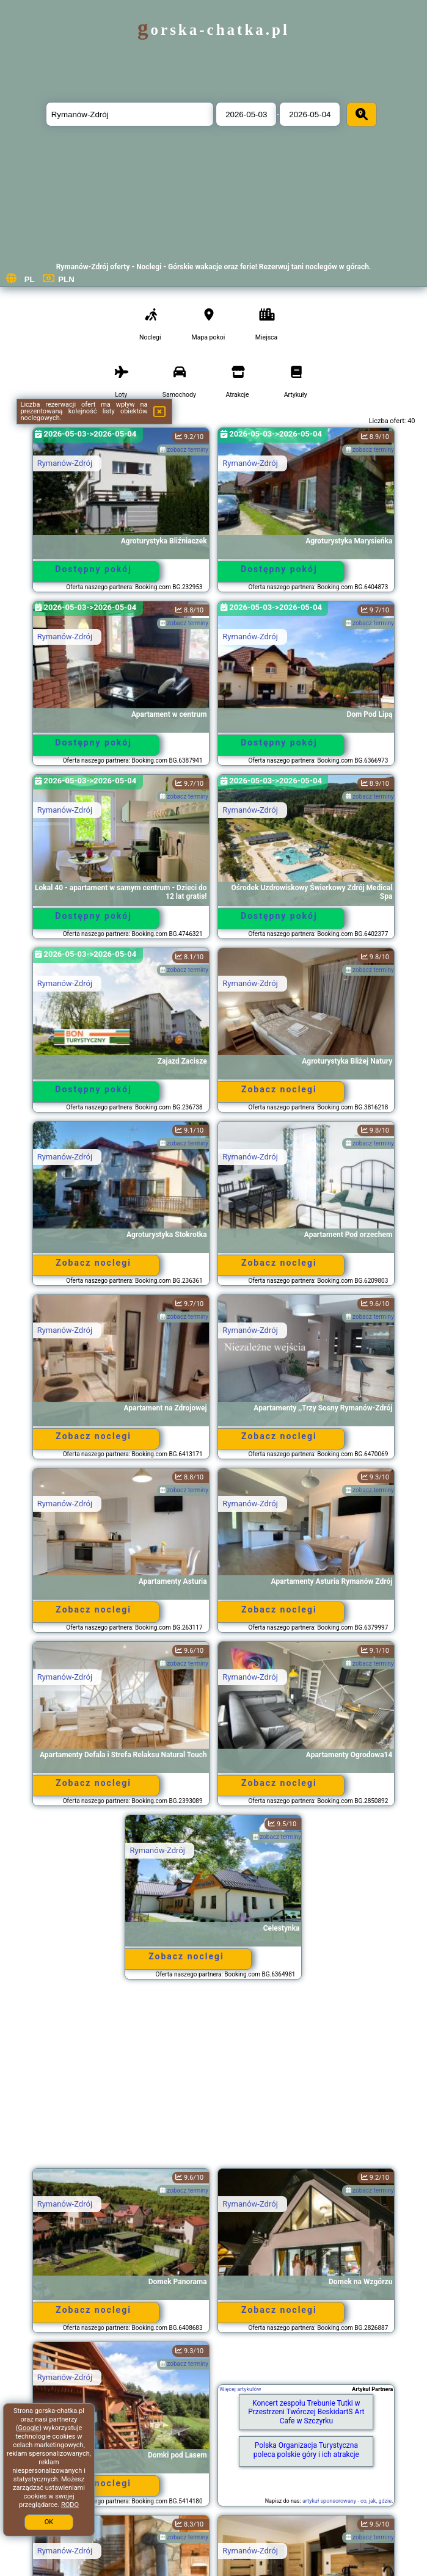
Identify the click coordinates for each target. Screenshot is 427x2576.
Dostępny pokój (93, 569)
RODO (70, 2505)
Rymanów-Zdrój (64, 463)
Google (28, 2428)
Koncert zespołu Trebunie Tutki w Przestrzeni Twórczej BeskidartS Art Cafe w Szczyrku (306, 2412)
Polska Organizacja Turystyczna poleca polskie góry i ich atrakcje (306, 2449)
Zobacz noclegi (279, 1089)
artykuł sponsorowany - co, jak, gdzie (347, 2501)
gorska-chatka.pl (213, 29)
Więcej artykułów (240, 2389)
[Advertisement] (213, 2079)
